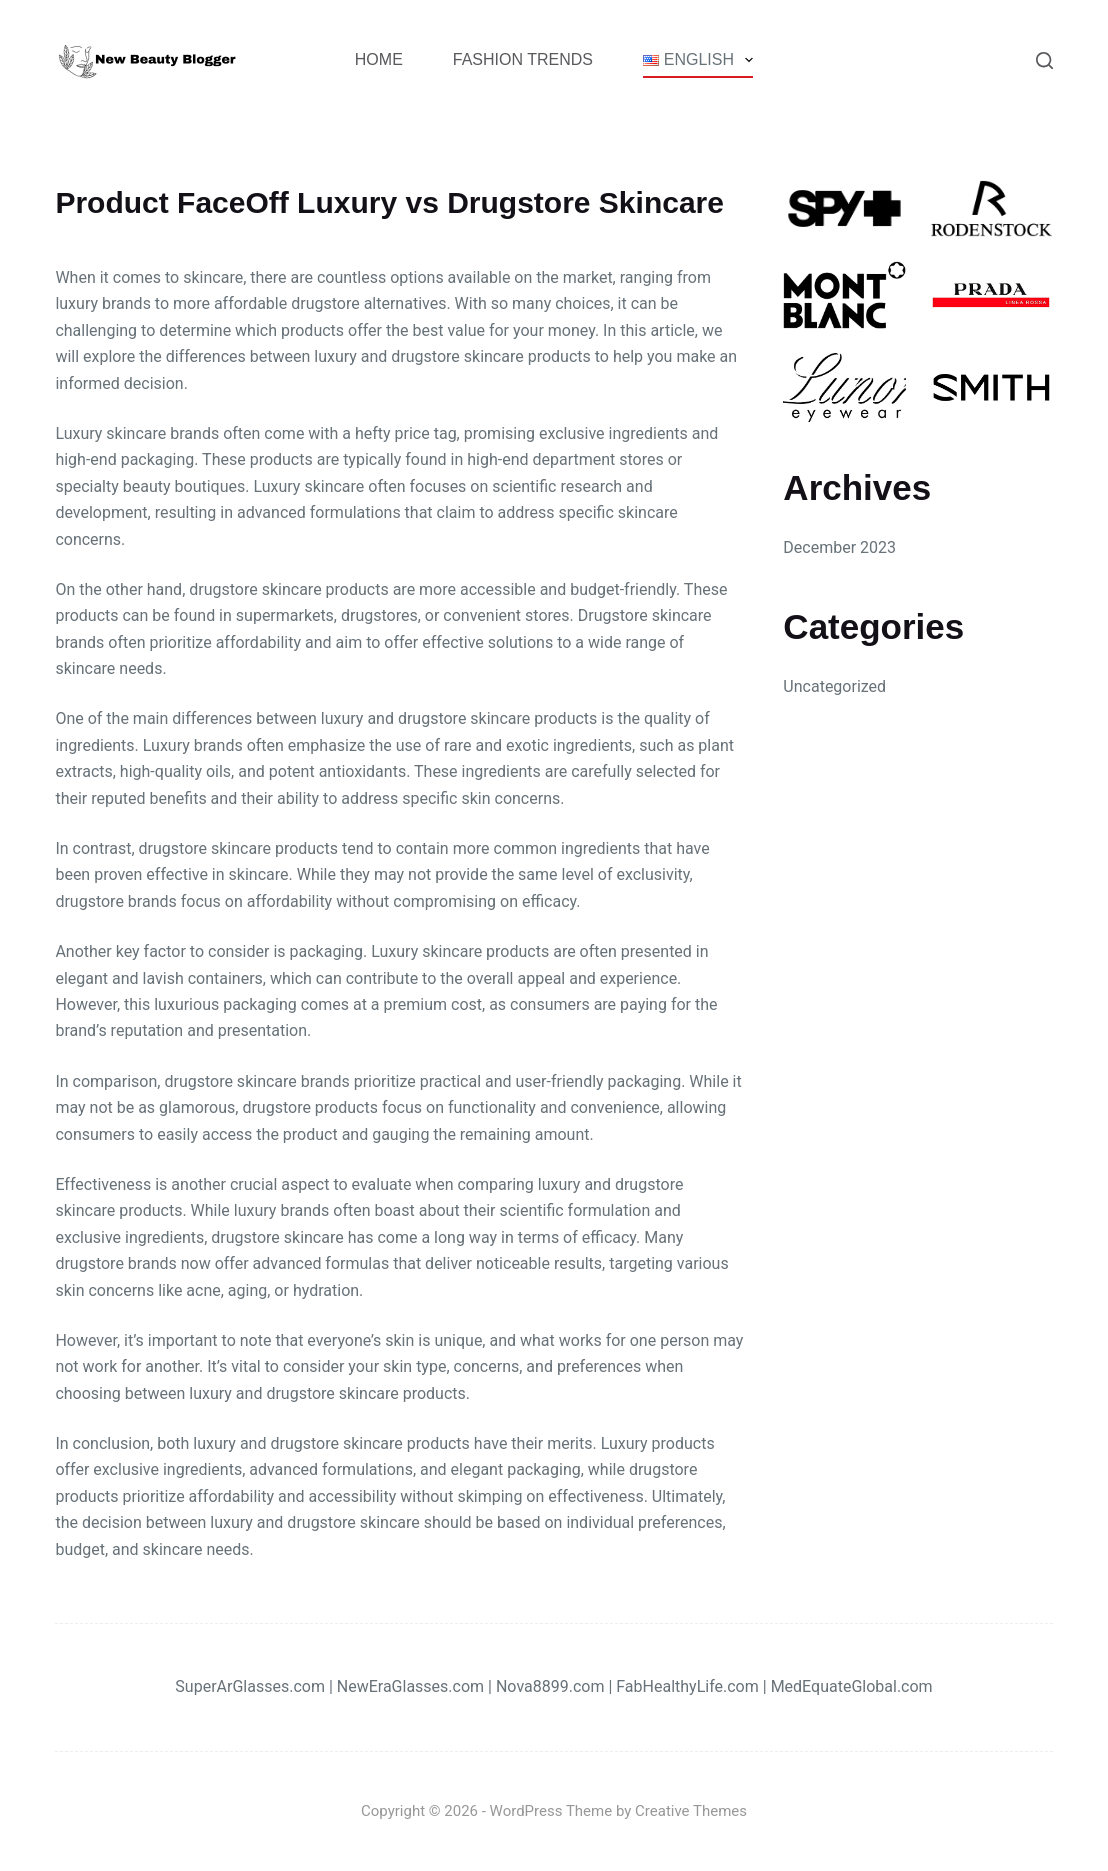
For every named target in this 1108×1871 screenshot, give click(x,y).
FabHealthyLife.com (687, 1686)
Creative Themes (691, 1811)
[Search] (1044, 60)
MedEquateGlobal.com (852, 1686)
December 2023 (839, 547)
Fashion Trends (523, 59)
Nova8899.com (550, 1686)
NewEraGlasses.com (410, 1686)
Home (379, 59)
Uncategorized (834, 686)
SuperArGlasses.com (250, 1686)
